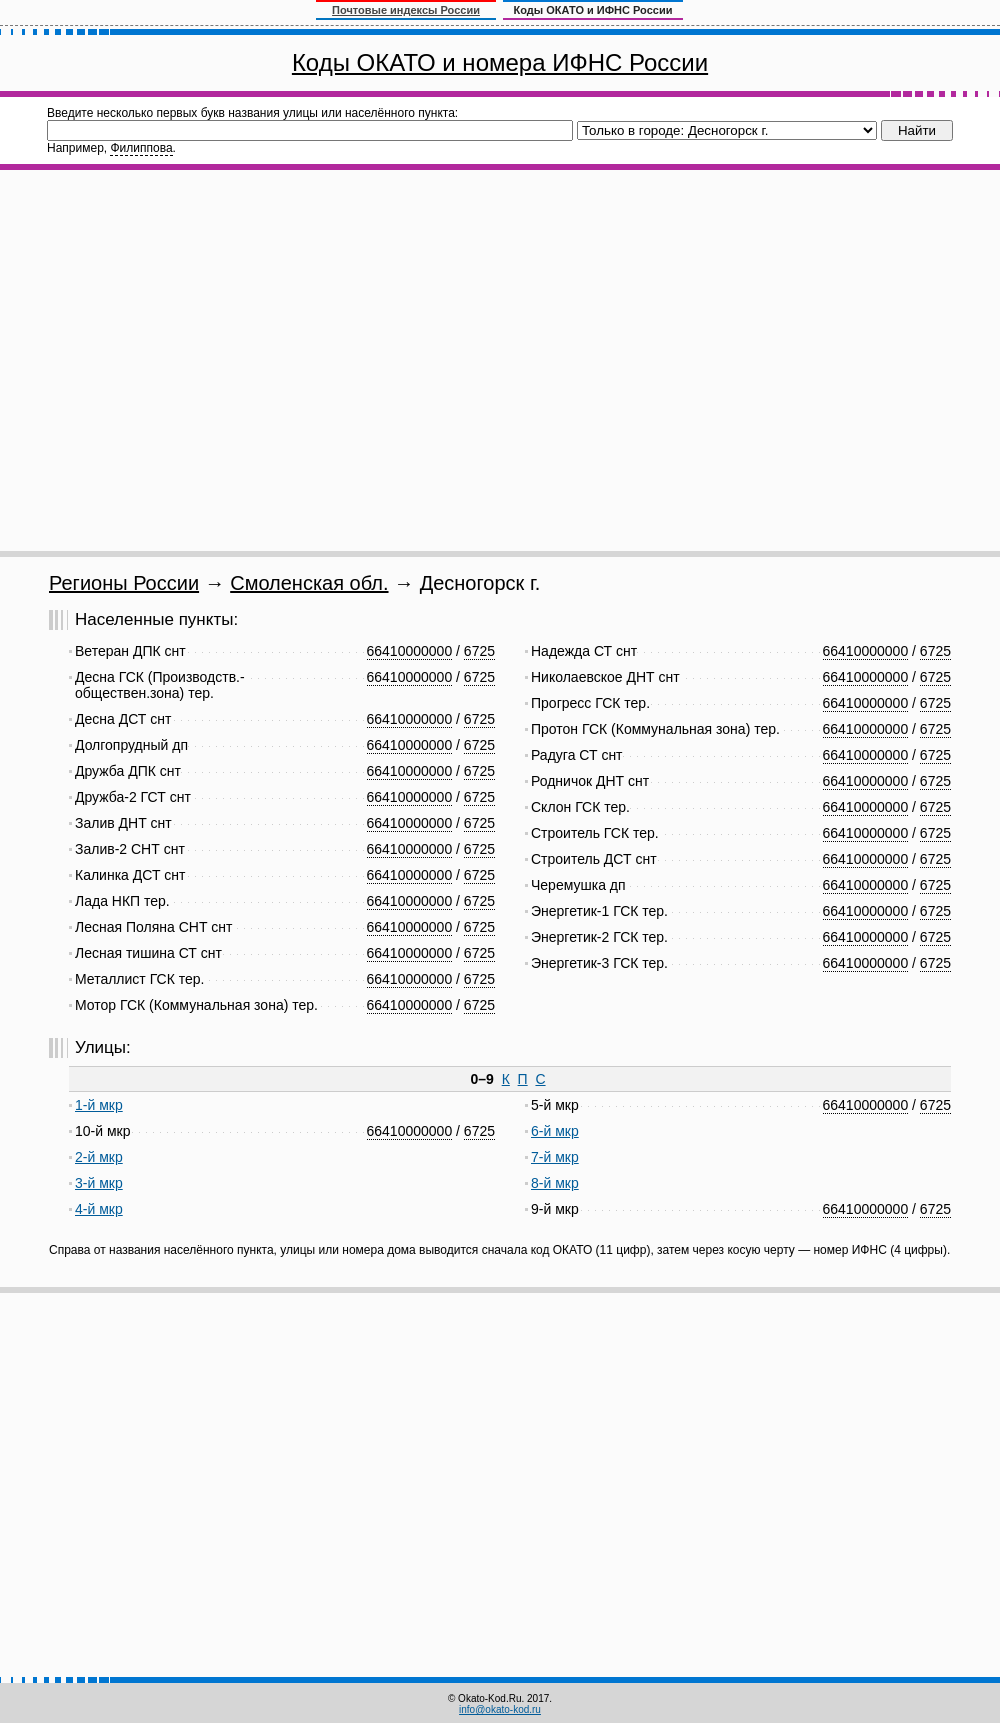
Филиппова (141, 148)
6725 (479, 651)
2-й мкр (99, 1157)
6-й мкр (555, 1131)
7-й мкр (555, 1157)
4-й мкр (99, 1209)
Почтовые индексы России (406, 10)
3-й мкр (99, 1183)
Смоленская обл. (309, 583)
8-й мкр (555, 1183)
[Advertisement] (187, 360)
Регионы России (124, 583)
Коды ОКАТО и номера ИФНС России (500, 62)
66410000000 (410, 651)
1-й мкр (99, 1105)
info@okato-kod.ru (500, 1709)
